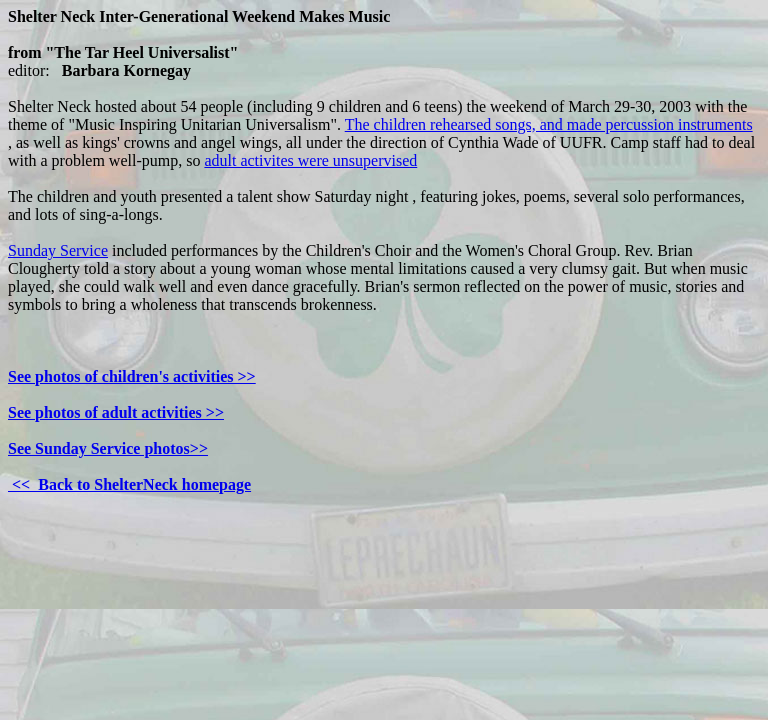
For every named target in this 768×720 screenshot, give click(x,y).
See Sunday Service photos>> (108, 448)
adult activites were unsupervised (310, 160)
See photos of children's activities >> (132, 376)
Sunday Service (58, 250)
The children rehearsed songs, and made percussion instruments (549, 124)
